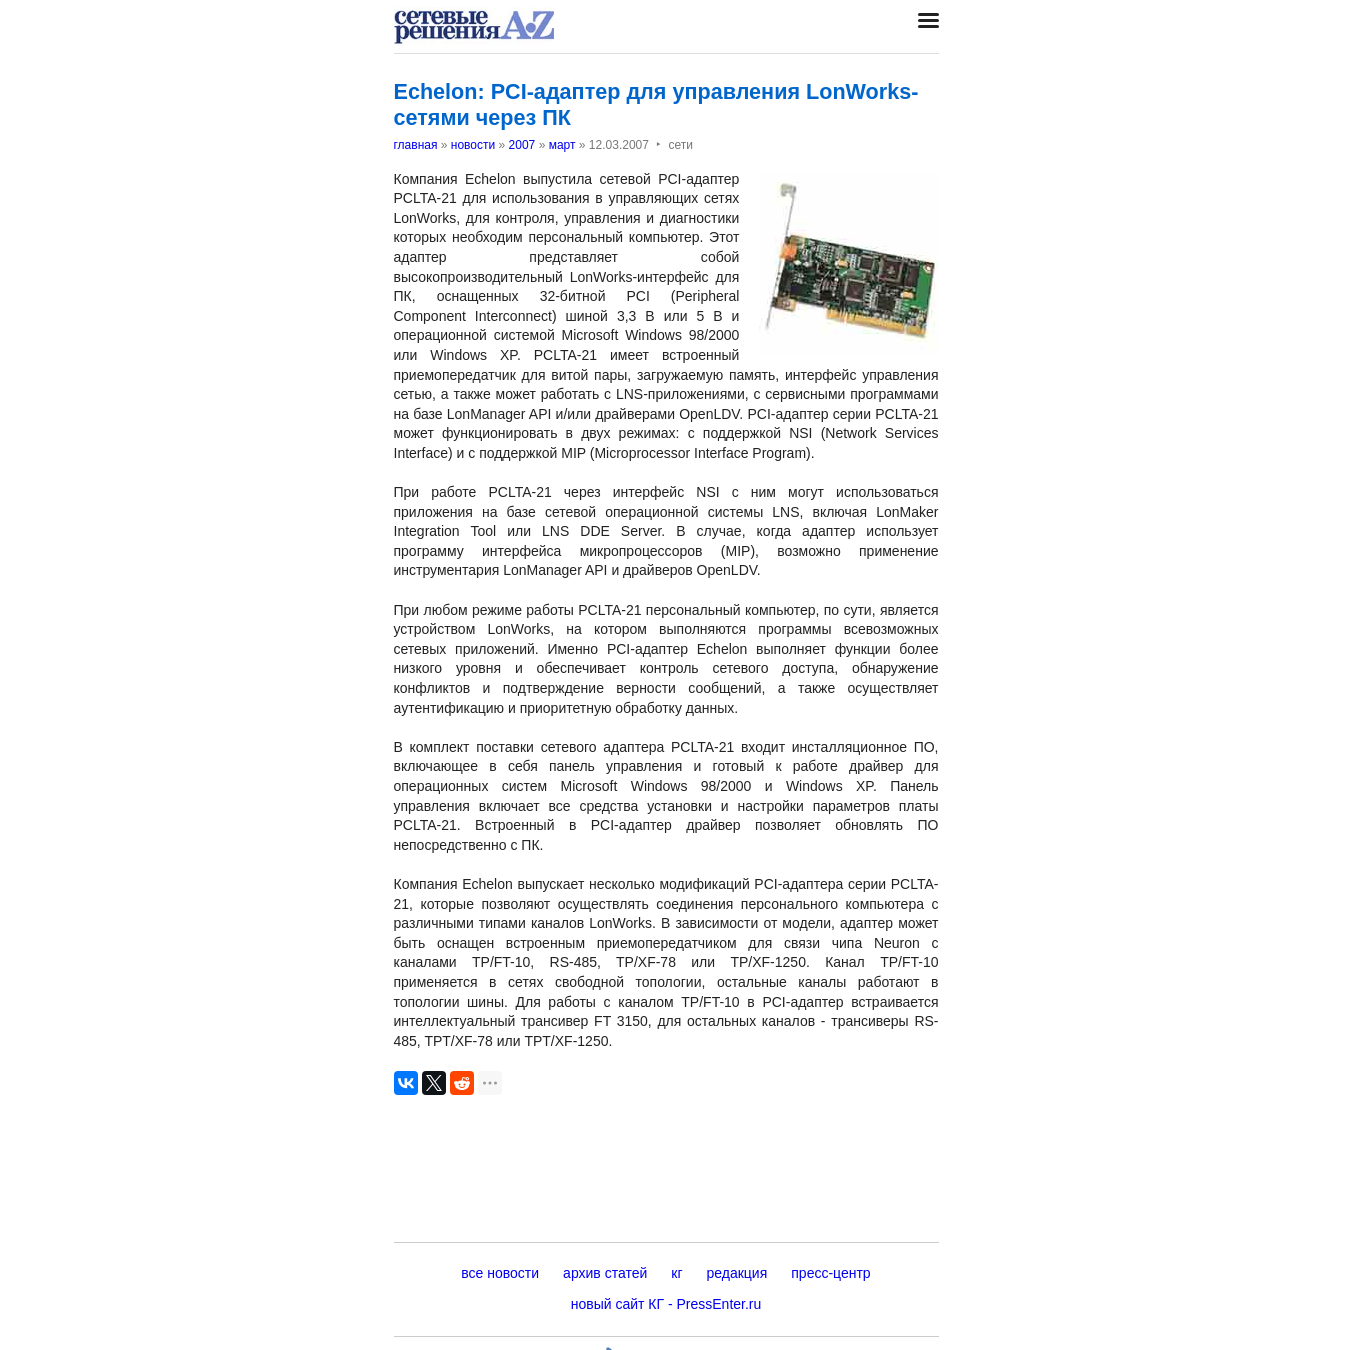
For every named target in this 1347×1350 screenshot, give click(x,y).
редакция (737, 1273)
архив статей (605, 1273)
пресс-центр (830, 1273)
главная (416, 145)
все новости (500, 1273)
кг (676, 1273)
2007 (522, 145)
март (562, 145)
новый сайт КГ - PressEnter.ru (666, 1304)
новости (473, 145)
